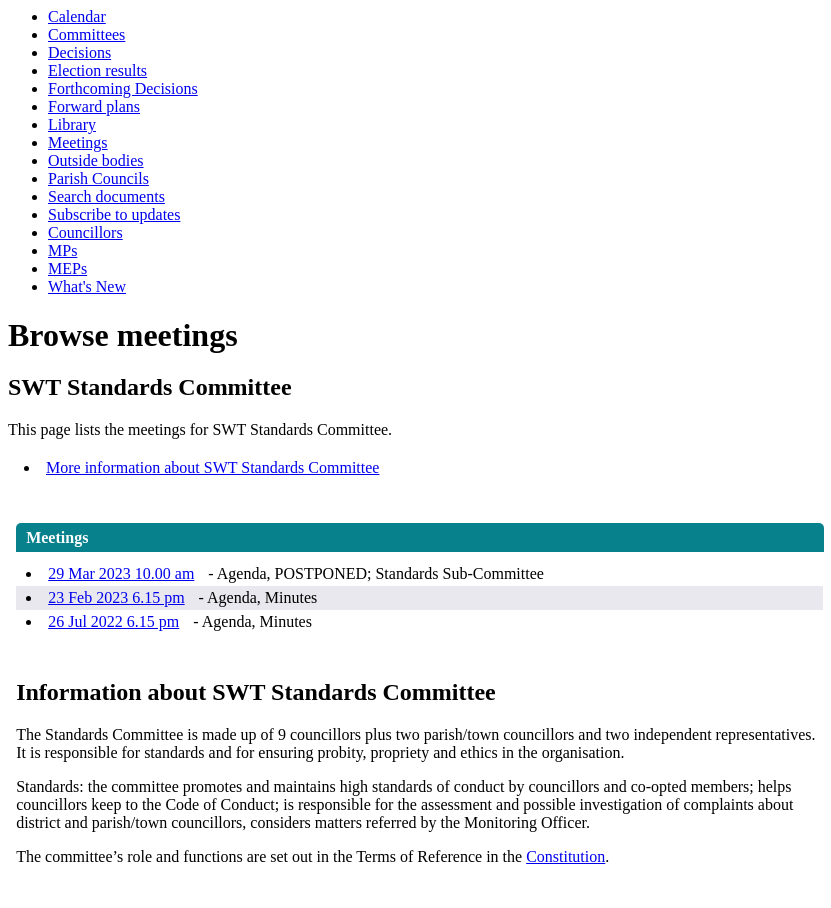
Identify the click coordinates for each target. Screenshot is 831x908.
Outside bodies (96, 160)
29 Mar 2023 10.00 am (121, 573)
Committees (86, 34)
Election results (97, 70)
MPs (62, 250)
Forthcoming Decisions (123, 88)
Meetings (78, 142)
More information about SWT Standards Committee (212, 467)
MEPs (67, 268)
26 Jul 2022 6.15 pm (113, 621)
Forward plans (94, 106)
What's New (87, 286)
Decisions (79, 52)
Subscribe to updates (114, 214)
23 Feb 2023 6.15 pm (116, 597)
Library (72, 124)
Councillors (85, 232)
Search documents (106, 196)
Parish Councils (98, 178)
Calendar (77, 16)
